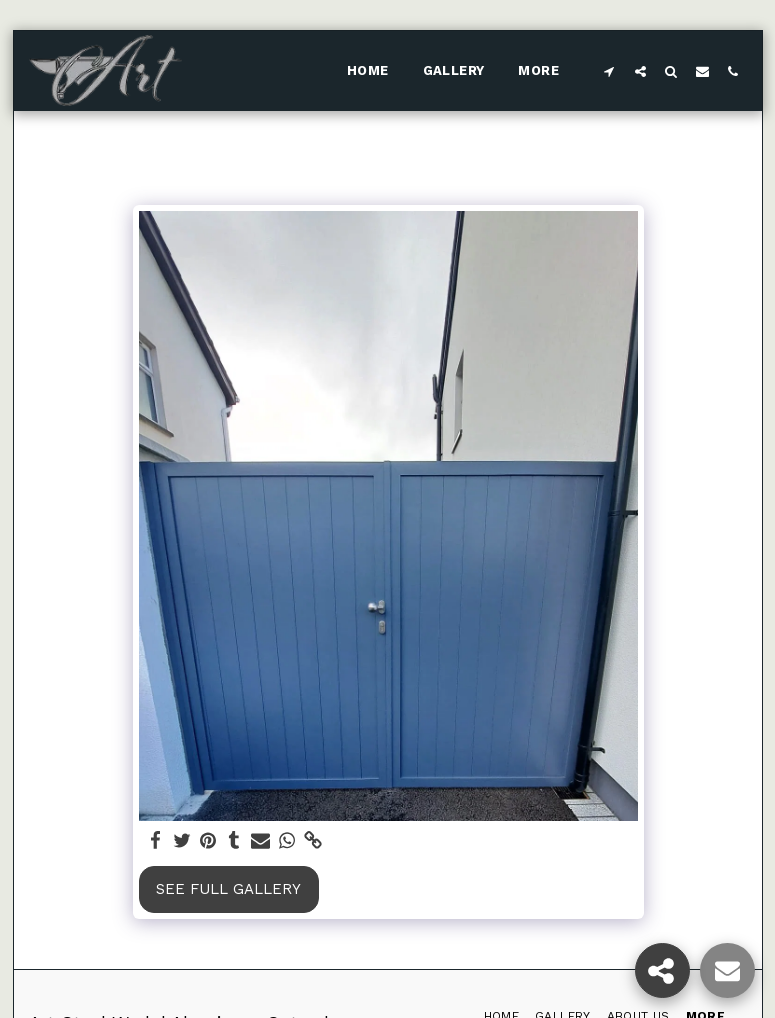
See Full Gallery (228, 889)
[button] (609, 71)
